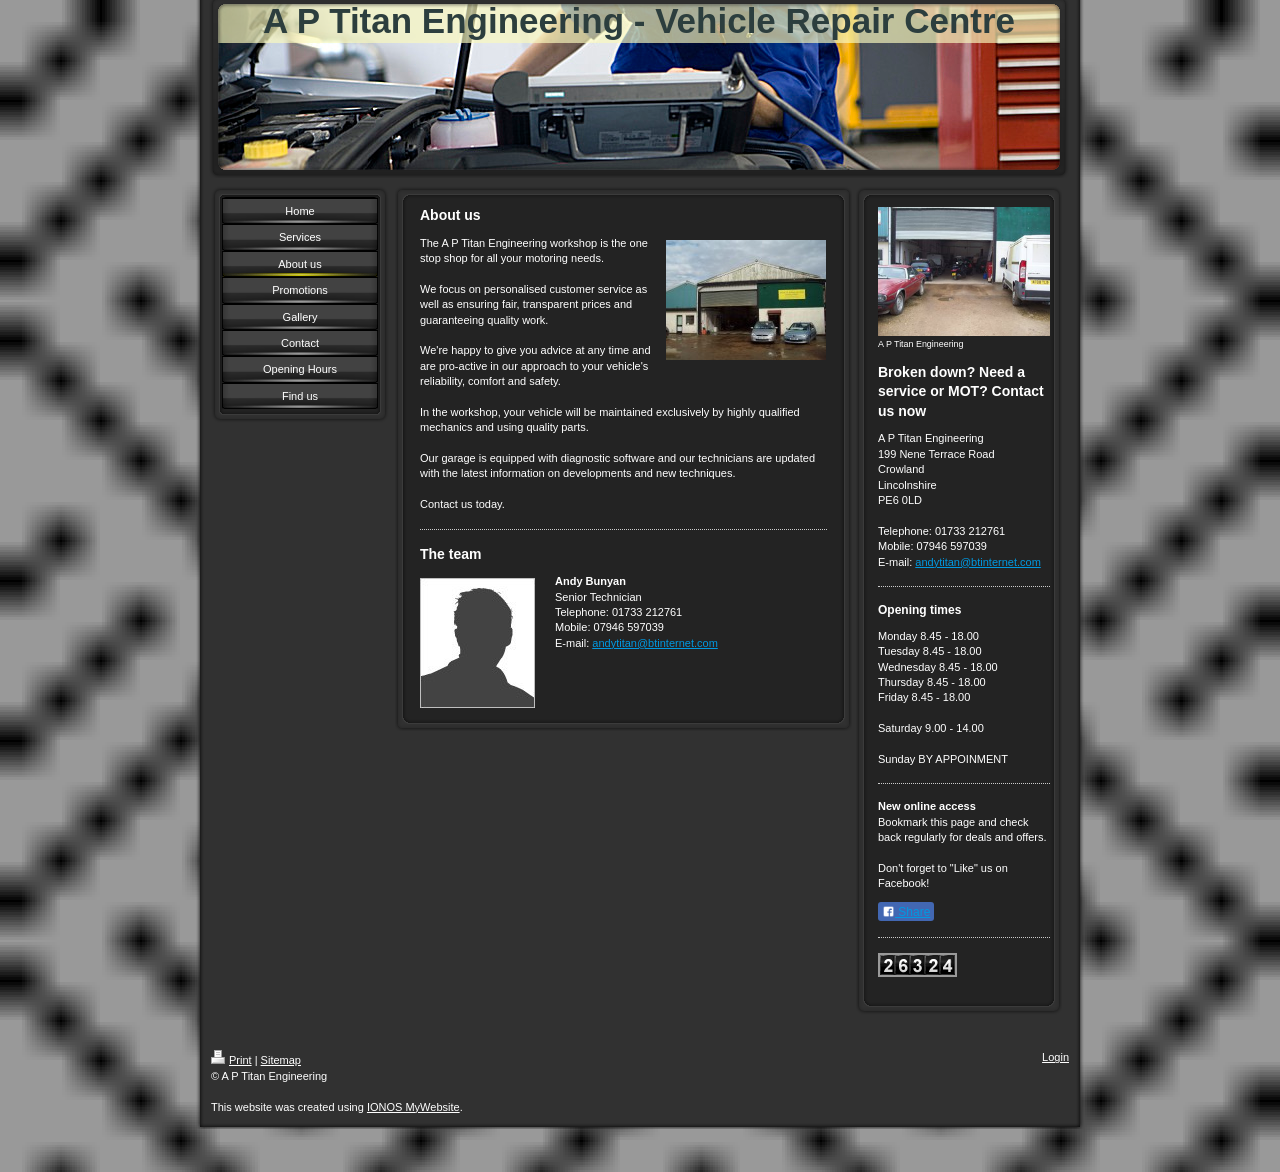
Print (231, 1060)
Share (906, 912)
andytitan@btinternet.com (655, 643)
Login (1055, 1057)
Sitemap (281, 1060)
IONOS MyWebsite (413, 1107)
